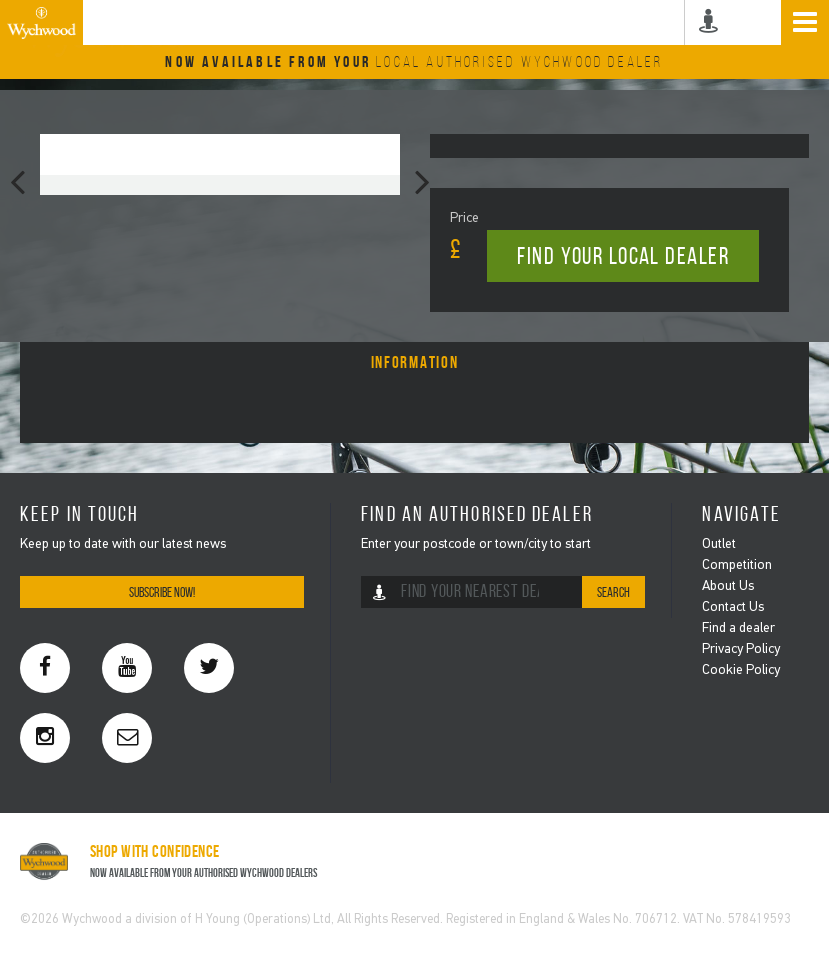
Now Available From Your (414, 61)
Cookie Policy (741, 670)
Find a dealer (738, 628)
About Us (728, 586)
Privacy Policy (741, 649)
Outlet (719, 544)
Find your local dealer (623, 256)
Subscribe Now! (162, 592)
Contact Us (733, 607)
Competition (737, 565)
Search (613, 592)
